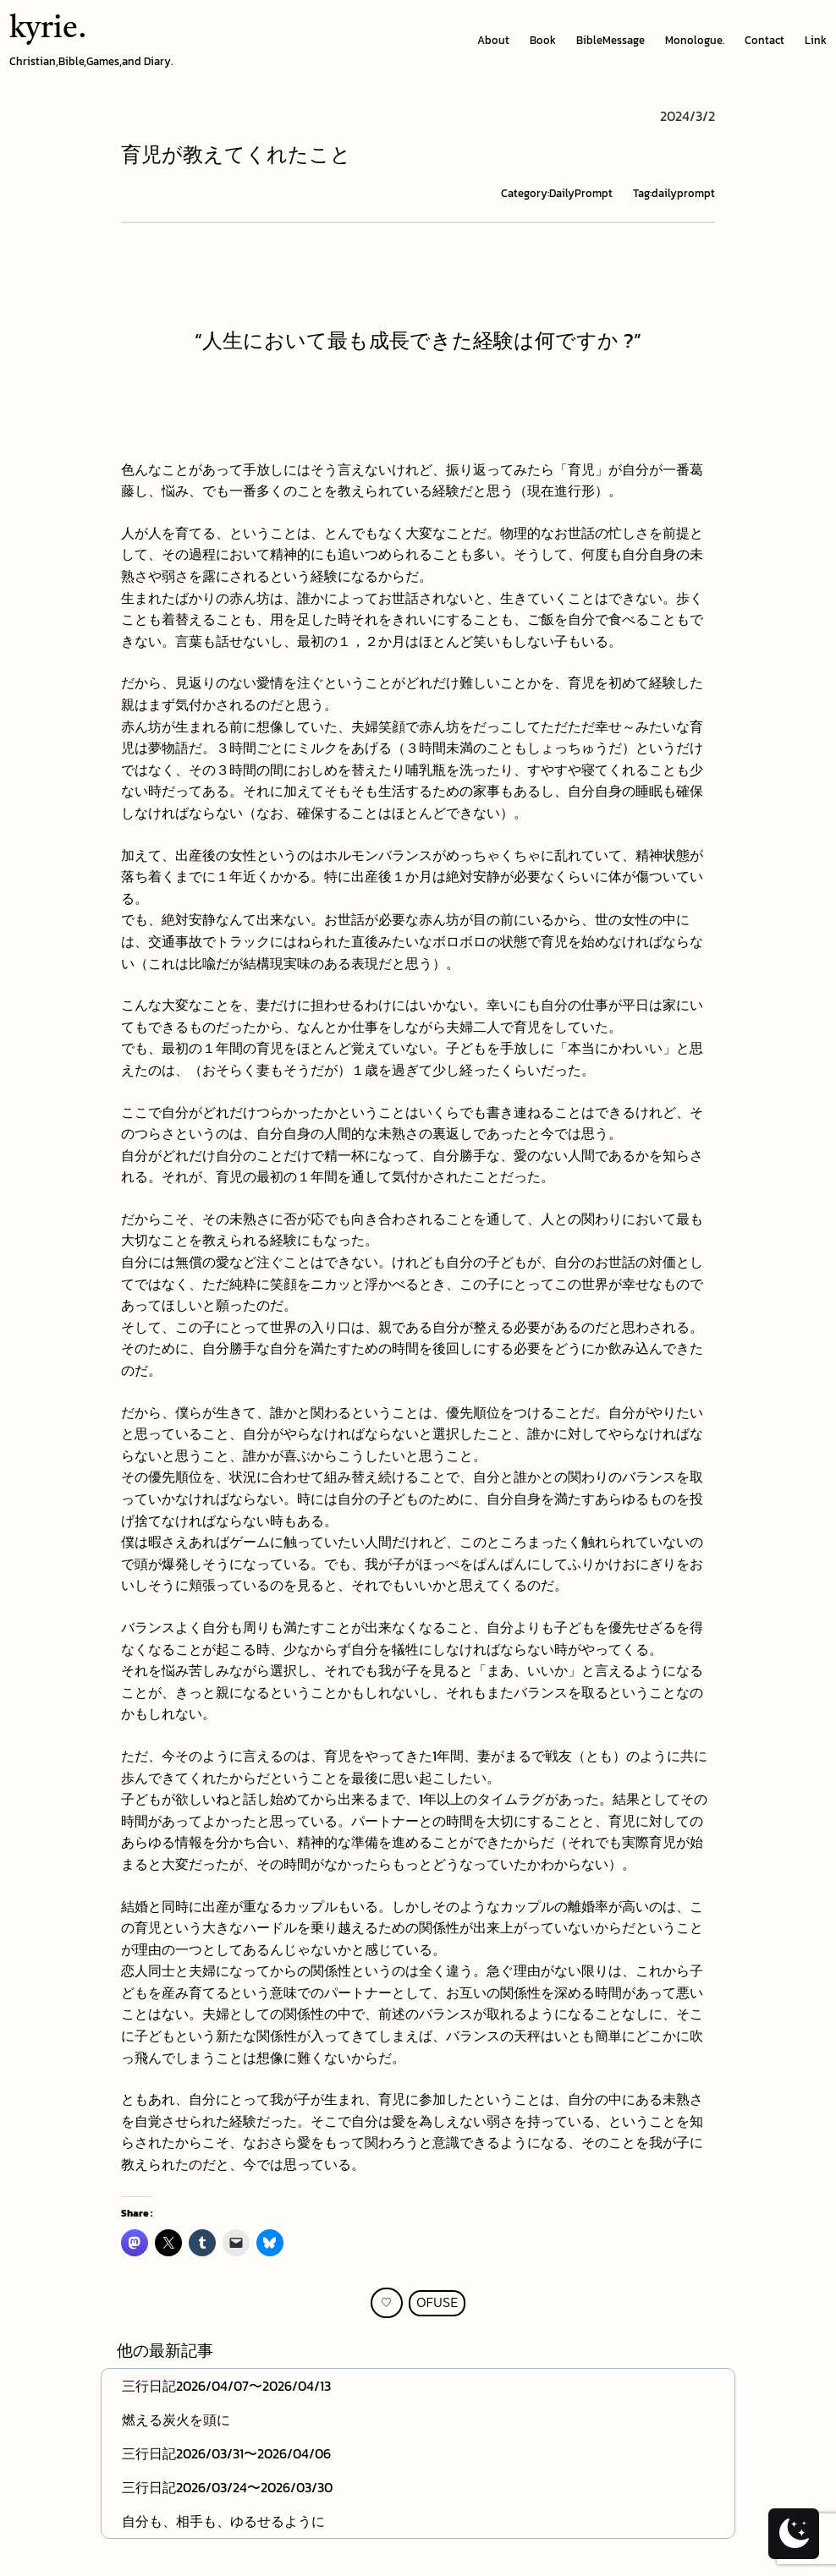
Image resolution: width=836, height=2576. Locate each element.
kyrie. (48, 29)
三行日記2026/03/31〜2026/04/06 (226, 2453)
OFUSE (437, 2303)
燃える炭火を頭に (176, 2419)
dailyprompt (683, 193)
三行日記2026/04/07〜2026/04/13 (226, 2386)
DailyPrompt (581, 193)
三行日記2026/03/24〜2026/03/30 (227, 2487)
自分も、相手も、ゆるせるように (223, 2521)
